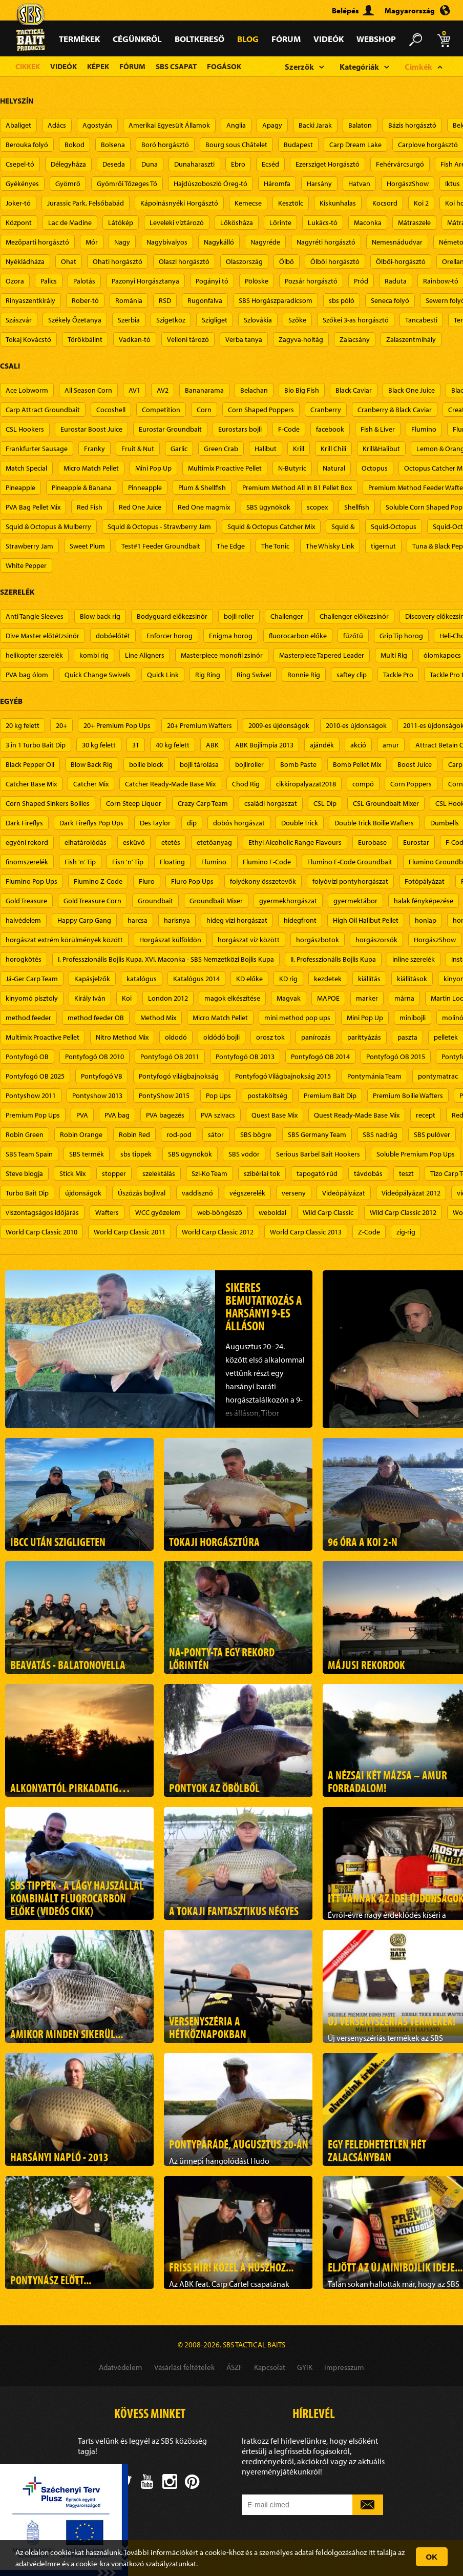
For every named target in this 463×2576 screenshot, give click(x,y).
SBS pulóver (432, 1134)
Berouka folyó (27, 144)
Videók (328, 38)
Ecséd (270, 164)
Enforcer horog (169, 635)
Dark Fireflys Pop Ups (91, 822)
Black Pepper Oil (30, 764)
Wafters (107, 1212)
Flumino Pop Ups (31, 881)
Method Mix (158, 1017)
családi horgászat (270, 803)
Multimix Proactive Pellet (225, 468)
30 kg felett (99, 744)
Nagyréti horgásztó (326, 242)
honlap (425, 920)
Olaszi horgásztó (184, 261)
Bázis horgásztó (412, 125)
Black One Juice (411, 390)
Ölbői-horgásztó (401, 261)
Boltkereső (199, 38)
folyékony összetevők (263, 881)
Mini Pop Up (153, 468)
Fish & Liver (378, 429)
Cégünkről (137, 38)
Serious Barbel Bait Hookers (318, 1154)
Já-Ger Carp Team (32, 978)
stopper (114, 1173)
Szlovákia (258, 319)
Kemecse (248, 203)
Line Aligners (144, 655)
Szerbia (129, 319)
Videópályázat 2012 (411, 1193)
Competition (161, 409)
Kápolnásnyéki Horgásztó (179, 203)
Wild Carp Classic (328, 1212)
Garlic (179, 448)
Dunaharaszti (194, 164)
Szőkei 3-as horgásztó (356, 319)
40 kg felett (173, 744)
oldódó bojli (221, 1037)
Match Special (26, 468)
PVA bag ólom (27, 674)
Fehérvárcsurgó (400, 164)
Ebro (238, 164)
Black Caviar (353, 390)
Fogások (224, 66)
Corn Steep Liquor (133, 803)
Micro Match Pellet (91, 468)
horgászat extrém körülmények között (64, 939)
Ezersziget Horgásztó (328, 164)
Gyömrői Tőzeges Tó (127, 183)
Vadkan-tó (135, 339)
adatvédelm (34, 2563)
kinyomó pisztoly (32, 998)
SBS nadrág (380, 1134)
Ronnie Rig (303, 674)
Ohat (68, 261)
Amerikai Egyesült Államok (169, 125)
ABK (212, 744)
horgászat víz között (249, 939)
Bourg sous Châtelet (236, 144)
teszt (406, 1173)
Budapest (298, 144)
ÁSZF (234, 2367)
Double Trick (299, 822)
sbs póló (341, 300)
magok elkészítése (232, 998)
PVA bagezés (165, 1115)
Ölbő (286, 261)
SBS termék (86, 1154)
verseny (294, 1193)
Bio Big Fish (301, 390)
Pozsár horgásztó (311, 281)
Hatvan (359, 183)
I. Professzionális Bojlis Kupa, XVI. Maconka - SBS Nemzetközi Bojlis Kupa (166, 959)
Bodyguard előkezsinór (172, 616)
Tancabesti (421, 319)
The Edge (231, 546)
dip (192, 822)
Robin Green (25, 1134)
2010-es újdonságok (356, 725)
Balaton (360, 125)
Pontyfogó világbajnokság (179, 1076)
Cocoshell (110, 409)
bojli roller (239, 616)
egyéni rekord (27, 842)
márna (404, 998)
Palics (48, 281)
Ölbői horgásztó (335, 261)
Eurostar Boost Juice (91, 429)
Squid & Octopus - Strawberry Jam (159, 526)
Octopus (375, 468)
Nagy (122, 242)
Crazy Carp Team (203, 803)
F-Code (289, 429)
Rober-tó (85, 300)
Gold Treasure (26, 900)
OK (432, 2556)
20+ (61, 725)
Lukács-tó (323, 222)
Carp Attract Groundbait (43, 409)
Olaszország (244, 261)
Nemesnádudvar (397, 242)
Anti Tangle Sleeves (35, 616)
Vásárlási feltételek (184, 2367)
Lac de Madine (70, 222)
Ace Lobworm (27, 390)
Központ (19, 222)
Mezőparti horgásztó (37, 242)
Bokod (75, 144)
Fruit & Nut (137, 448)
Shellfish (356, 507)
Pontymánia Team (374, 1076)
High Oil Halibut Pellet (365, 920)
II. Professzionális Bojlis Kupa (333, 959)
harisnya (177, 920)
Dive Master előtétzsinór (42, 635)
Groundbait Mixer (216, 900)
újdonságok (83, 1193)
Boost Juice (414, 764)
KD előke (249, 978)
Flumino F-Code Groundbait (349, 861)
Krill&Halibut (381, 448)
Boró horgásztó (165, 144)
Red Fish (89, 507)
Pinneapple (145, 487)
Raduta (396, 281)
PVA (82, 1115)
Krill (298, 448)
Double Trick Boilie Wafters (374, 822)
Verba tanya (243, 339)
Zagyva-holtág (301, 339)
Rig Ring (207, 674)
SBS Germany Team (317, 1134)
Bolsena (113, 144)
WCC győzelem (158, 1212)
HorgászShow (408, 183)
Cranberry (325, 409)
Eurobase (372, 842)
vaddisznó (197, 1193)
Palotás (84, 281)
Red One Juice (140, 507)
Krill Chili (333, 448)
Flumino (423, 429)
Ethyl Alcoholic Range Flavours (295, 842)
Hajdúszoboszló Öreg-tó (210, 183)
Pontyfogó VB (101, 1076)
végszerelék (247, 1193)
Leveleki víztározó (177, 222)
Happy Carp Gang (84, 920)
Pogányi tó (212, 281)
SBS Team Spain (29, 1154)
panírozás (316, 1037)
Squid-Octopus (393, 526)
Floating (172, 861)
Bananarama (204, 390)
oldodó (176, 1037)
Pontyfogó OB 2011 (169, 1056)
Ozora (15, 281)
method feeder (28, 1017)
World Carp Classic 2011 (129, 1231)
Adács (57, 125)
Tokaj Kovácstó (28, 339)
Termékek (79, 38)
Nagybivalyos (166, 242)
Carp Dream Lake (355, 144)
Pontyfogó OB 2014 (320, 1056)
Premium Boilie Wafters (408, 1095)
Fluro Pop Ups (192, 881)
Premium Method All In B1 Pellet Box (297, 487)
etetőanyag (214, 842)
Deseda (113, 164)
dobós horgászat (239, 822)
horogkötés (23, 959)
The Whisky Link (330, 546)
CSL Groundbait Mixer (386, 803)
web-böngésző (219, 1212)
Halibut (266, 448)
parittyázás (364, 1037)
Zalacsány (355, 339)
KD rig (288, 978)
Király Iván (90, 998)
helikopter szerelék (34, 655)
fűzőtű (353, 635)
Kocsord (384, 203)
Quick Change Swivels (98, 674)
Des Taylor (155, 822)
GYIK (304, 2367)
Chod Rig (246, 783)
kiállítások (412, 978)
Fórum (286, 38)
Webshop (376, 38)
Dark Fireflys (24, 822)
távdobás (368, 1173)
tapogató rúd (317, 1173)
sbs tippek (136, 1154)
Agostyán (97, 125)
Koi (127, 998)
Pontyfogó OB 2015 (395, 1056)
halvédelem (23, 920)
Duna (149, 164)
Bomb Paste (298, 764)
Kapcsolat (269, 2367)
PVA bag (117, 1115)
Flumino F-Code (267, 861)
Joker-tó (18, 203)
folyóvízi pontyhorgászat (350, 881)
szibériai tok (262, 1173)
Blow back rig (100, 616)
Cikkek (27, 66)
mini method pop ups (297, 1017)
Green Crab (221, 448)
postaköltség (267, 1095)
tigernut (383, 546)
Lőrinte (280, 222)
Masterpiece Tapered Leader (321, 655)
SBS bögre (255, 1134)
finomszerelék (27, 861)
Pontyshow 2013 (97, 1095)
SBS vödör (244, 1154)
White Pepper (26, 565)
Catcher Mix (91, 783)
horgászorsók (376, 939)
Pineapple (20, 487)
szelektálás (158, 1173)
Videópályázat (343, 1193)
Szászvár (19, 319)
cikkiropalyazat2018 (306, 783)
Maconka (368, 222)
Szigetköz (170, 319)
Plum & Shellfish (202, 487)
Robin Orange (81, 1134)
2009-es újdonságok (278, 725)
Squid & (342, 526)
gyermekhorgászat (288, 900)
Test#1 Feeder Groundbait (160, 546)
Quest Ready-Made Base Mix (356, 1115)
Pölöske (256, 281)
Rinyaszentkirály (30, 300)
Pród (361, 281)
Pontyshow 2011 (31, 1095)
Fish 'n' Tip (80, 861)
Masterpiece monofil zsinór (222, 655)
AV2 (163, 390)
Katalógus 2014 (196, 978)
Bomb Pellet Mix (357, 764)
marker (367, 998)
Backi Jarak (315, 125)
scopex (317, 507)
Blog (248, 38)
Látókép (120, 222)
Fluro (147, 881)
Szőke (297, 319)
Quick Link (163, 674)
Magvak (289, 998)
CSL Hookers (25, 429)
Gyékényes (22, 183)
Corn (204, 409)
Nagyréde (265, 242)
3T (135, 744)
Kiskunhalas (338, 203)
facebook (330, 429)
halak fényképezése (423, 900)
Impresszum (344, 2367)
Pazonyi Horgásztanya (145, 281)
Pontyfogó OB (27, 1056)
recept (425, 1115)
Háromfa (277, 183)
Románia (128, 300)
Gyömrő (67, 183)
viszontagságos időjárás (42, 1212)
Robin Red (134, 1134)
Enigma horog (230, 635)
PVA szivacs (218, 1115)
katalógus (142, 978)
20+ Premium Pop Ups (117, 725)
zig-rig (405, 1231)
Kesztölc (290, 203)
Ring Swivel (254, 674)
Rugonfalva (204, 300)
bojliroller (249, 764)
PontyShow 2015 (164, 1095)
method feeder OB (96, 1017)
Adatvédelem (120, 2367)
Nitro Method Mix (122, 1037)
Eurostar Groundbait (170, 429)
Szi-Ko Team (209, 1173)
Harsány (319, 183)
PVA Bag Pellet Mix (33, 507)
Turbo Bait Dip (27, 1193)
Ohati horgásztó (117, 261)
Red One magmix (204, 507)
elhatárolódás (86, 842)
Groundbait (155, 900)
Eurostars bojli (240, 429)
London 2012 (168, 998)
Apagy (272, 125)
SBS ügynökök (268, 507)
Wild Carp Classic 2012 (403, 1212)
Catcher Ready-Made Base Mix (170, 783)
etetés (170, 842)
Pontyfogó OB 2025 (35, 1076)
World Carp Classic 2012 (218, 1231)
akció (358, 744)
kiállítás (369, 978)
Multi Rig (394, 655)
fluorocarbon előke (298, 635)
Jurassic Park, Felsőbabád (85, 203)
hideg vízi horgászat (236, 920)
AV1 (134, 390)
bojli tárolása (199, 764)
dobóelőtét (113, 635)
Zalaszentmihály (411, 339)
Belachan (254, 390)
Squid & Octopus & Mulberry (48, 526)
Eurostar (416, 842)
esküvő (134, 842)
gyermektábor (355, 900)
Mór (92, 242)
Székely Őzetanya (74, 319)
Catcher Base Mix (31, 783)
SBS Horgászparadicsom (275, 300)
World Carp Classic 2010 (41, 1231)
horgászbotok (317, 939)
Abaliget (18, 125)
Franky (94, 448)
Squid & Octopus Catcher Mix (271, 526)
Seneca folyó (390, 300)
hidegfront (300, 920)
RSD (165, 300)
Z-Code (369, 1231)
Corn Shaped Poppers (261, 409)
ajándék (322, 744)
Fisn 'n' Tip (127, 861)
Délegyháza (68, 164)
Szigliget (214, 319)
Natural (334, 468)
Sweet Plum (87, 546)
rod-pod (179, 1134)
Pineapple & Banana (82, 487)
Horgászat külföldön (170, 939)
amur (391, 744)
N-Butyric (292, 468)
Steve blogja (24, 1173)
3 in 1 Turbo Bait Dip (36, 744)
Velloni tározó (188, 339)
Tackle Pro (398, 674)
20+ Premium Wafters (199, 725)
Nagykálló (219, 242)
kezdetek (328, 978)
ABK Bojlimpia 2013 (264, 744)
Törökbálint (85, 339)
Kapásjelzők (92, 978)
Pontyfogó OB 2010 (94, 1056)
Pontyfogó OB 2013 (245, 1056)
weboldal (272, 1212)
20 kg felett (22, 725)
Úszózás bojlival (141, 1193)
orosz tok (270, 1037)
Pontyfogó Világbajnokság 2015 (283, 1076)
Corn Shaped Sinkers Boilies (48, 803)
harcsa (138, 920)
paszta (407, 1037)
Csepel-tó (20, 164)
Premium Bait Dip (330, 1095)
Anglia (236, 125)
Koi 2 (421, 203)
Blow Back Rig (92, 764)
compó (363, 783)
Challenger (286, 616)
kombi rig (94, 655)
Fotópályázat (425, 881)
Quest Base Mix (274, 1115)
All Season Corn (88, 390)
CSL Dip (324, 803)
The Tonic (275, 546)
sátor (216, 1134)
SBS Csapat (176, 66)
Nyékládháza (25, 261)
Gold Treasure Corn (92, 900)
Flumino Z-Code (98, 881)
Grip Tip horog (401, 635)
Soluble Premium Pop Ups (415, 1154)
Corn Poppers (411, 783)
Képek (98, 66)
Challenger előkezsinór (354, 616)
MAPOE (328, 998)
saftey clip (351, 674)
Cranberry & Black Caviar (394, 409)
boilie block (146, 764)
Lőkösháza (236, 222)
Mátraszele (414, 222)
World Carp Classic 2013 (306, 1231)
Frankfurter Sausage (37, 448)
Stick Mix (72, 1173)
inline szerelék (413, 959)
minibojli (412, 1017)
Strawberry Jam (29, 546)
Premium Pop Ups (33, 1115)
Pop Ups (218, 1095)
